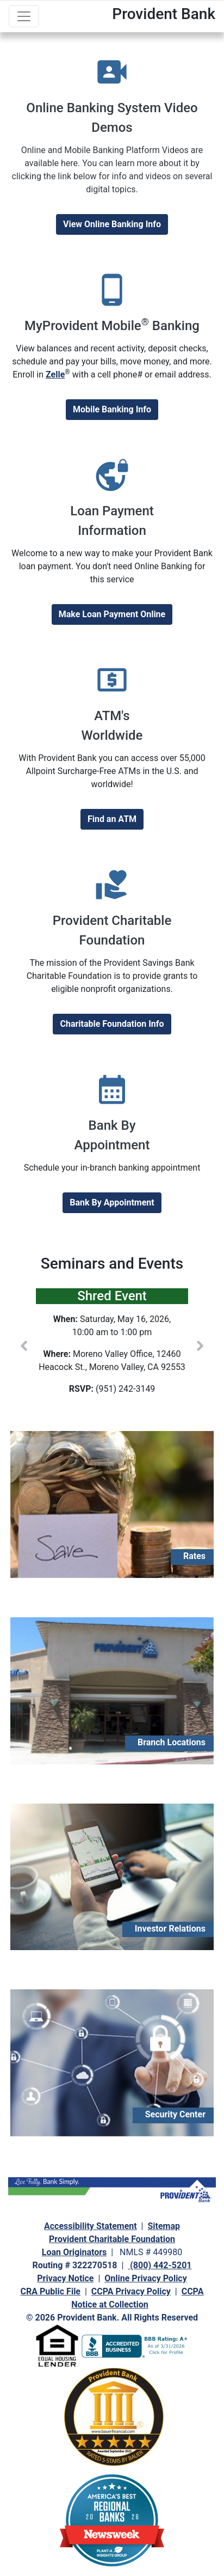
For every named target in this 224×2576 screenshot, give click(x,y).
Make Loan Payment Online (112, 614)
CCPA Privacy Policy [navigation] (131, 2291)
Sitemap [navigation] (163, 2226)
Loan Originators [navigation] (74, 2252)
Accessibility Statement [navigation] (90, 2226)
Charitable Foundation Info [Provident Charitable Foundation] (112, 1024)
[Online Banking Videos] (112, 170)
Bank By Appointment (112, 1202)
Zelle (55, 374)
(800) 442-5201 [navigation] (159, 2265)
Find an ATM (112, 819)
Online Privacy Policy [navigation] (145, 2278)
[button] (23, 1346)
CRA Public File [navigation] (50, 2291)
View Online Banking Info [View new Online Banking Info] (112, 224)
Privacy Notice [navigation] (65, 2278)
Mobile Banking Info (112, 409)
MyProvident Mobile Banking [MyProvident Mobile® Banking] (112, 325)
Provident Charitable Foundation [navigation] (112, 2239)
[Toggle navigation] (24, 16)
